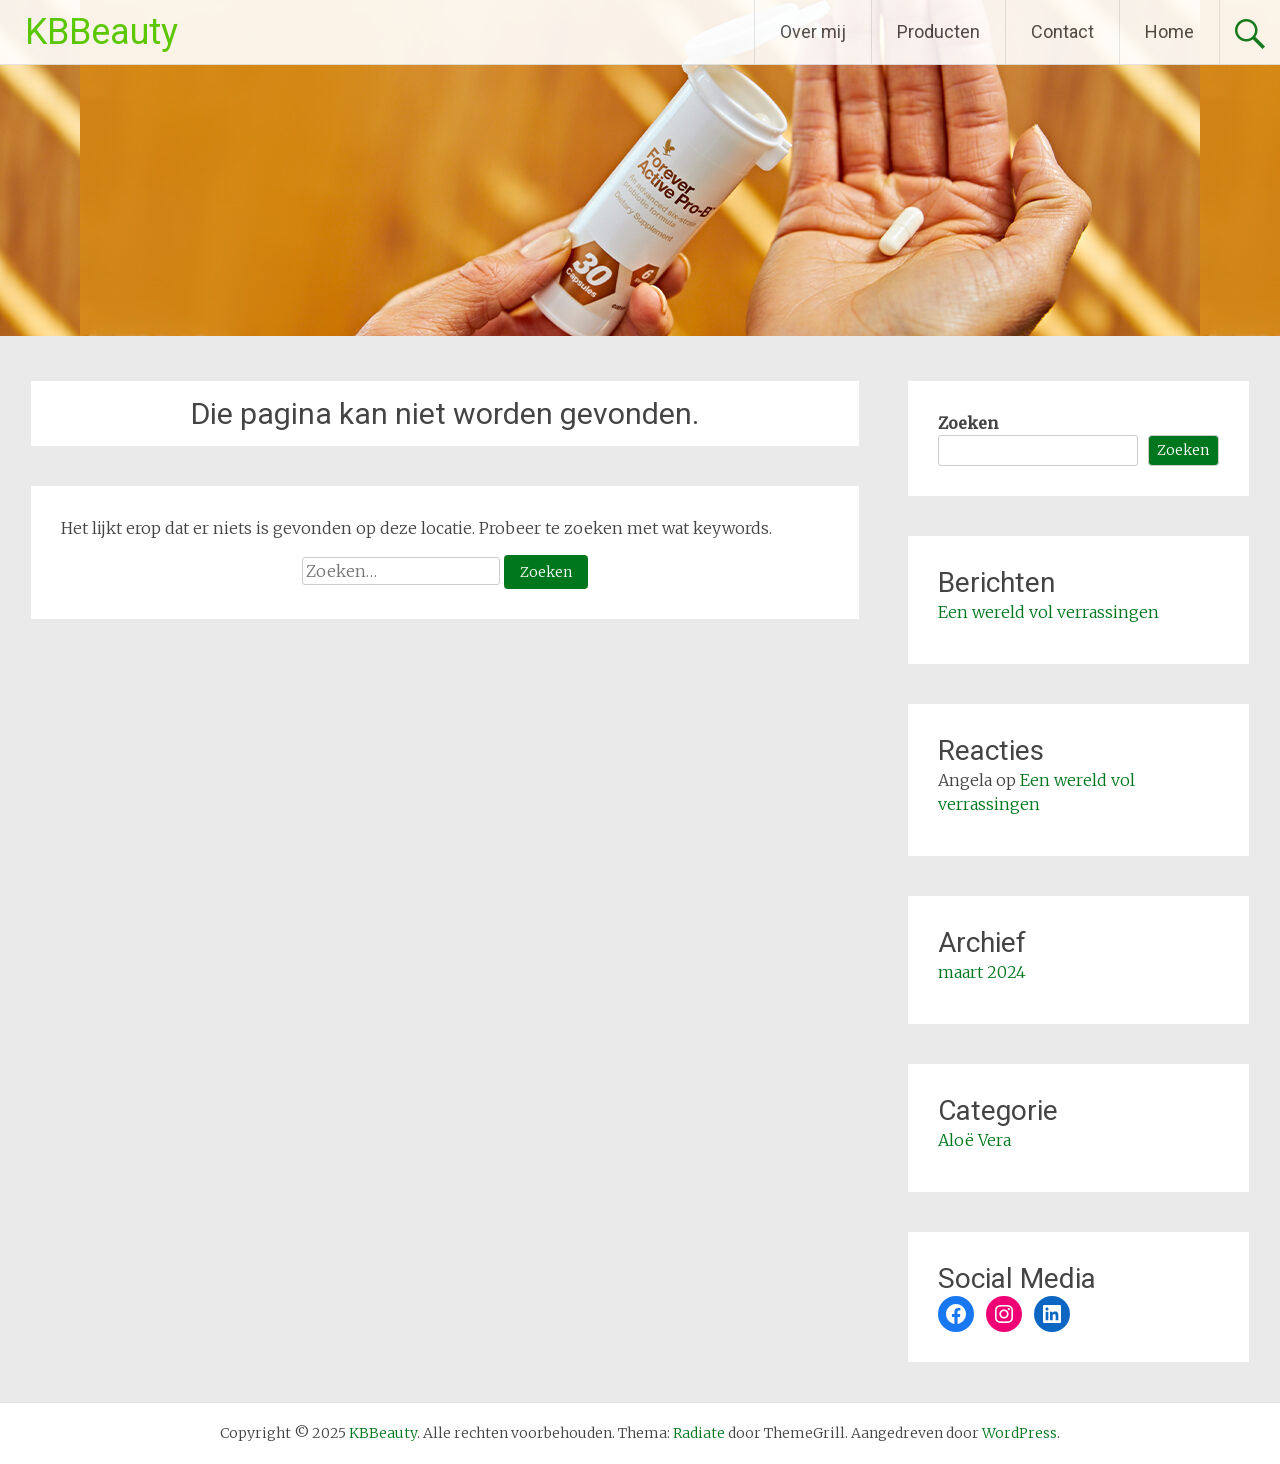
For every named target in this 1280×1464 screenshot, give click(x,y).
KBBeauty (101, 32)
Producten (938, 31)
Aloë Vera (974, 1140)
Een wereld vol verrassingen (1048, 612)
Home (1169, 31)
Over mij (813, 31)
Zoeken (968, 423)
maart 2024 (982, 972)
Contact (1062, 31)
